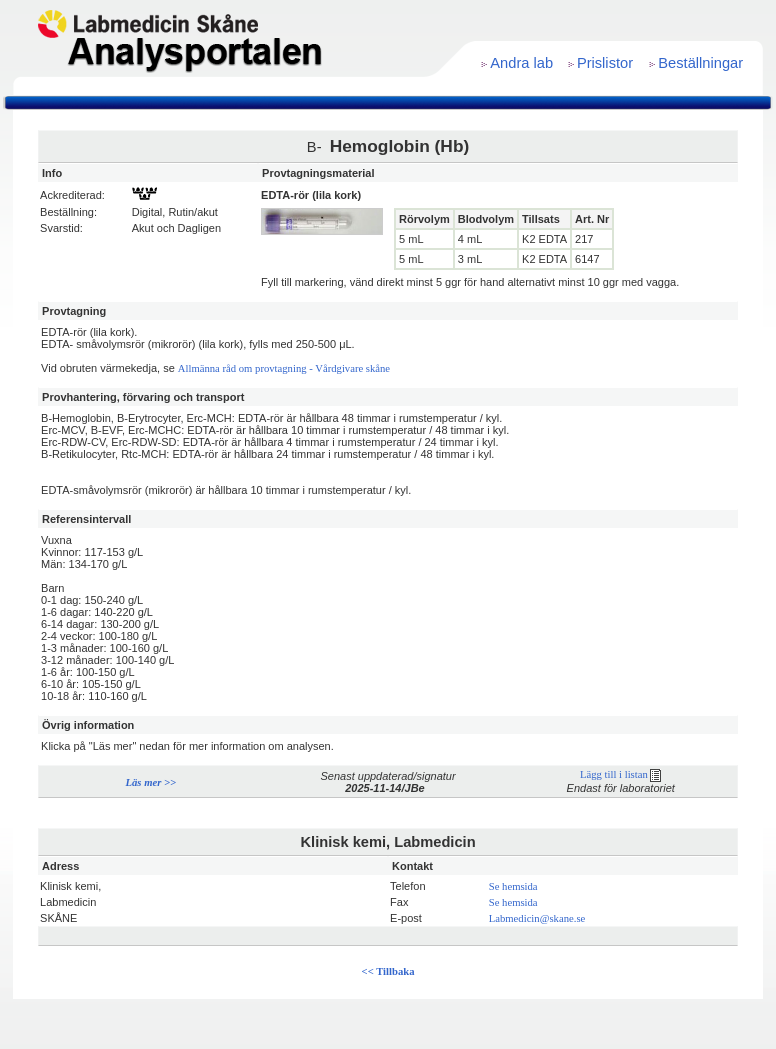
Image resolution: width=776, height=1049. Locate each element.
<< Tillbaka (388, 971)
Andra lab (521, 63)
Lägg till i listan (620, 774)
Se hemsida (513, 886)
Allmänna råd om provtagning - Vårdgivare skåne (284, 368)
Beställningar (700, 63)
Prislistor (605, 63)
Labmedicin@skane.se (537, 918)
